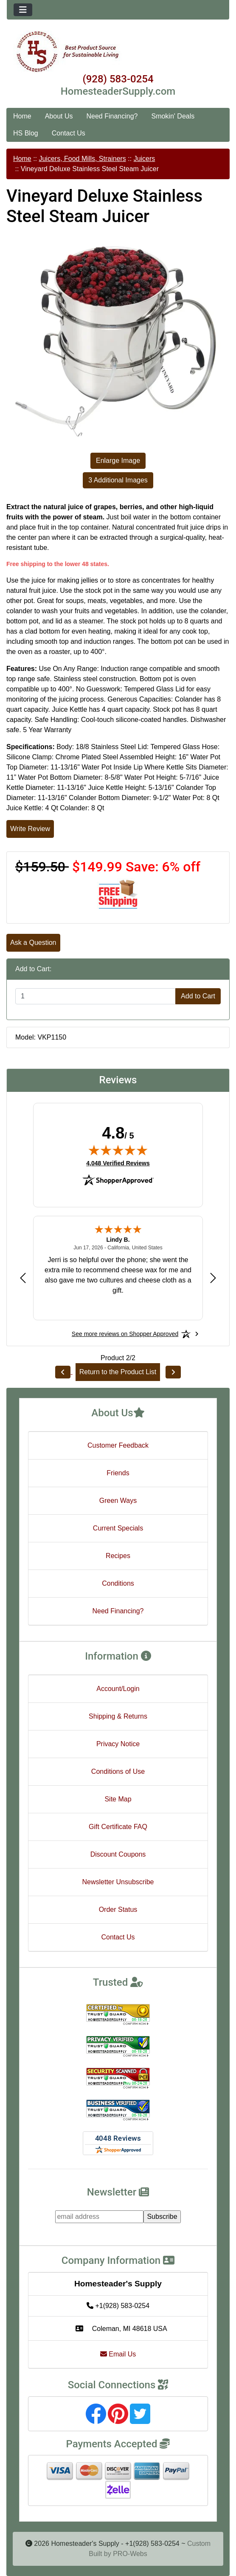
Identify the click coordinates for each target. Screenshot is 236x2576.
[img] (118, 1150)
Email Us (118, 2354)
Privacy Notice (118, 1743)
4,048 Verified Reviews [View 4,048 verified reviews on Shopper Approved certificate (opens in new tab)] (117, 1163)
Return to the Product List (117, 1371)
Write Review (30, 828)
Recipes (118, 1555)
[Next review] (213, 1277)
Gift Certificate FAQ (118, 1826)
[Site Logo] (118, 52)
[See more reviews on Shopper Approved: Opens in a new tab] (125, 1334)
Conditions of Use (118, 1771)
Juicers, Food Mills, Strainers (82, 158)
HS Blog (25, 133)
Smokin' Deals (172, 116)
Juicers (144, 158)
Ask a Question (33, 942)
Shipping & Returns (118, 1716)
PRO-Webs (130, 2553)
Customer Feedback (118, 1445)
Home (22, 116)
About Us (59, 116)
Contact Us (68, 133)
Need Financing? (112, 116)
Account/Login (117, 1688)
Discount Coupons (118, 1854)
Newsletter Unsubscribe (118, 1881)
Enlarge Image (118, 460)
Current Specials (118, 1528)
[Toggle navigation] (23, 9)
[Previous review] (23, 1277)
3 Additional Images (118, 480)
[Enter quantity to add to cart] (95, 996)
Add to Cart (198, 996)
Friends (118, 1473)
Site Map (117, 1799)
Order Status (118, 1909)
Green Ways (118, 1500)
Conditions (118, 1583)
